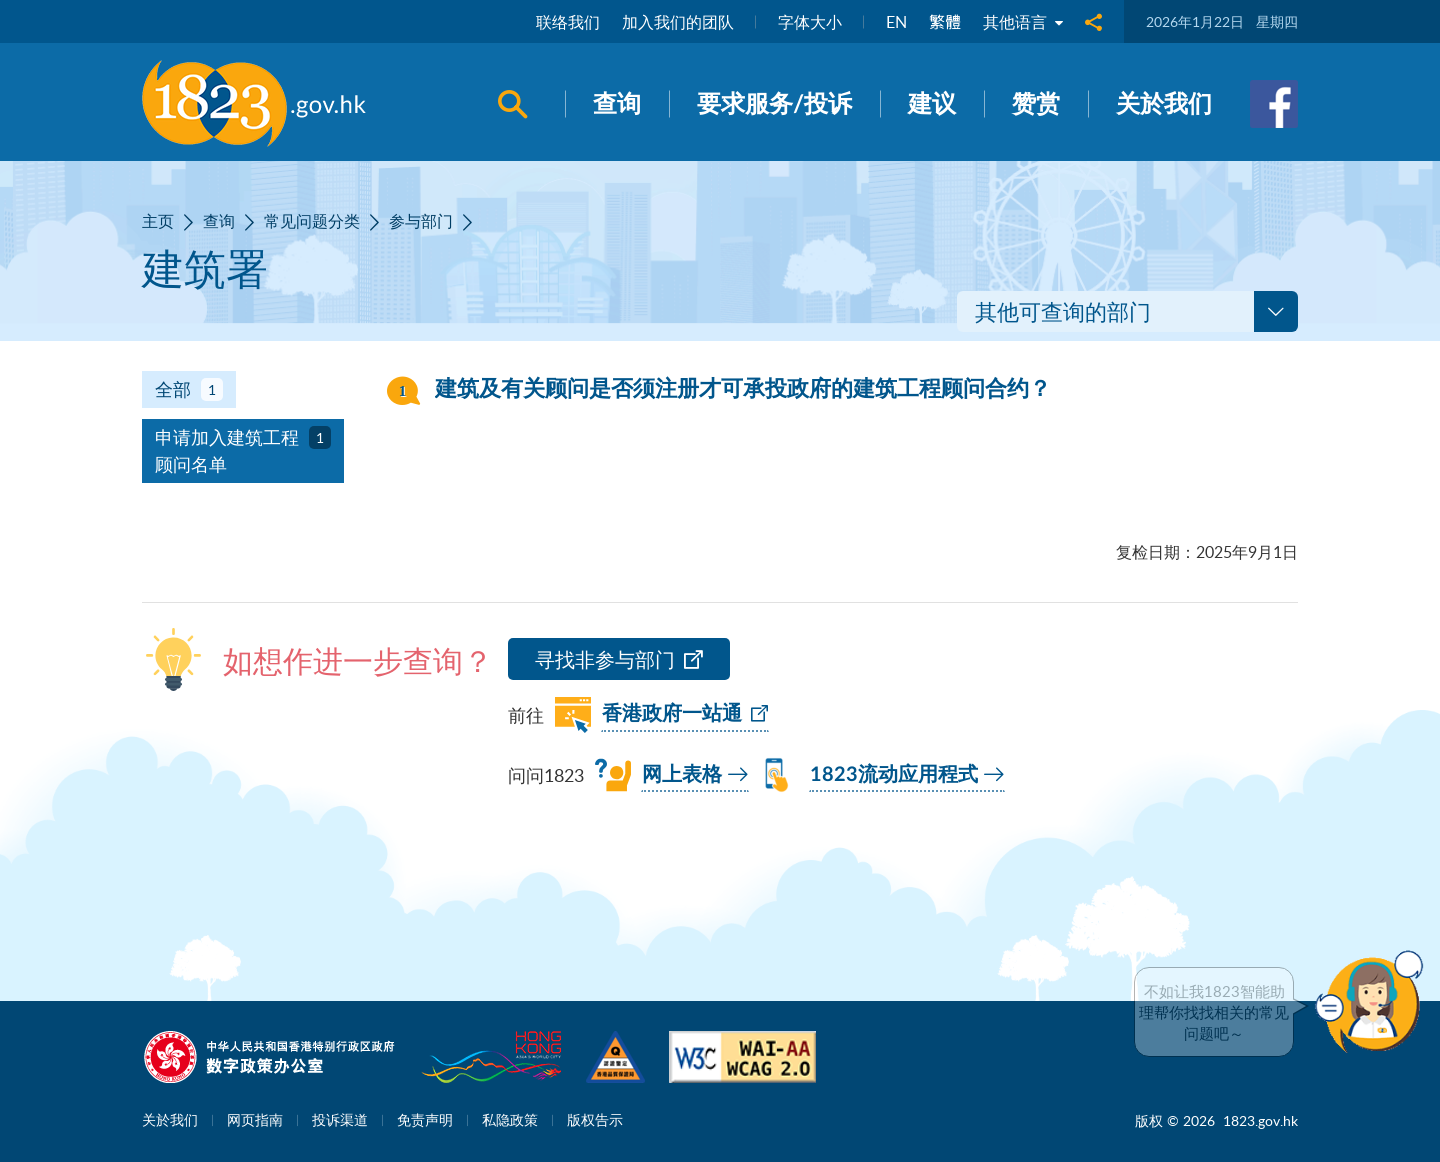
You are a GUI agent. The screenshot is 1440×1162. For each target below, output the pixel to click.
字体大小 (810, 22)
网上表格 (682, 775)
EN (896, 22)
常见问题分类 (312, 221)
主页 (158, 221)
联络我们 (568, 22)
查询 (219, 221)
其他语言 (1023, 22)
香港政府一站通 (672, 714)
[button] (1374, 1002)
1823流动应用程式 (894, 775)
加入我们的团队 (678, 22)
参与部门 (421, 221)
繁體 (945, 22)
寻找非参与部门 (605, 659)
